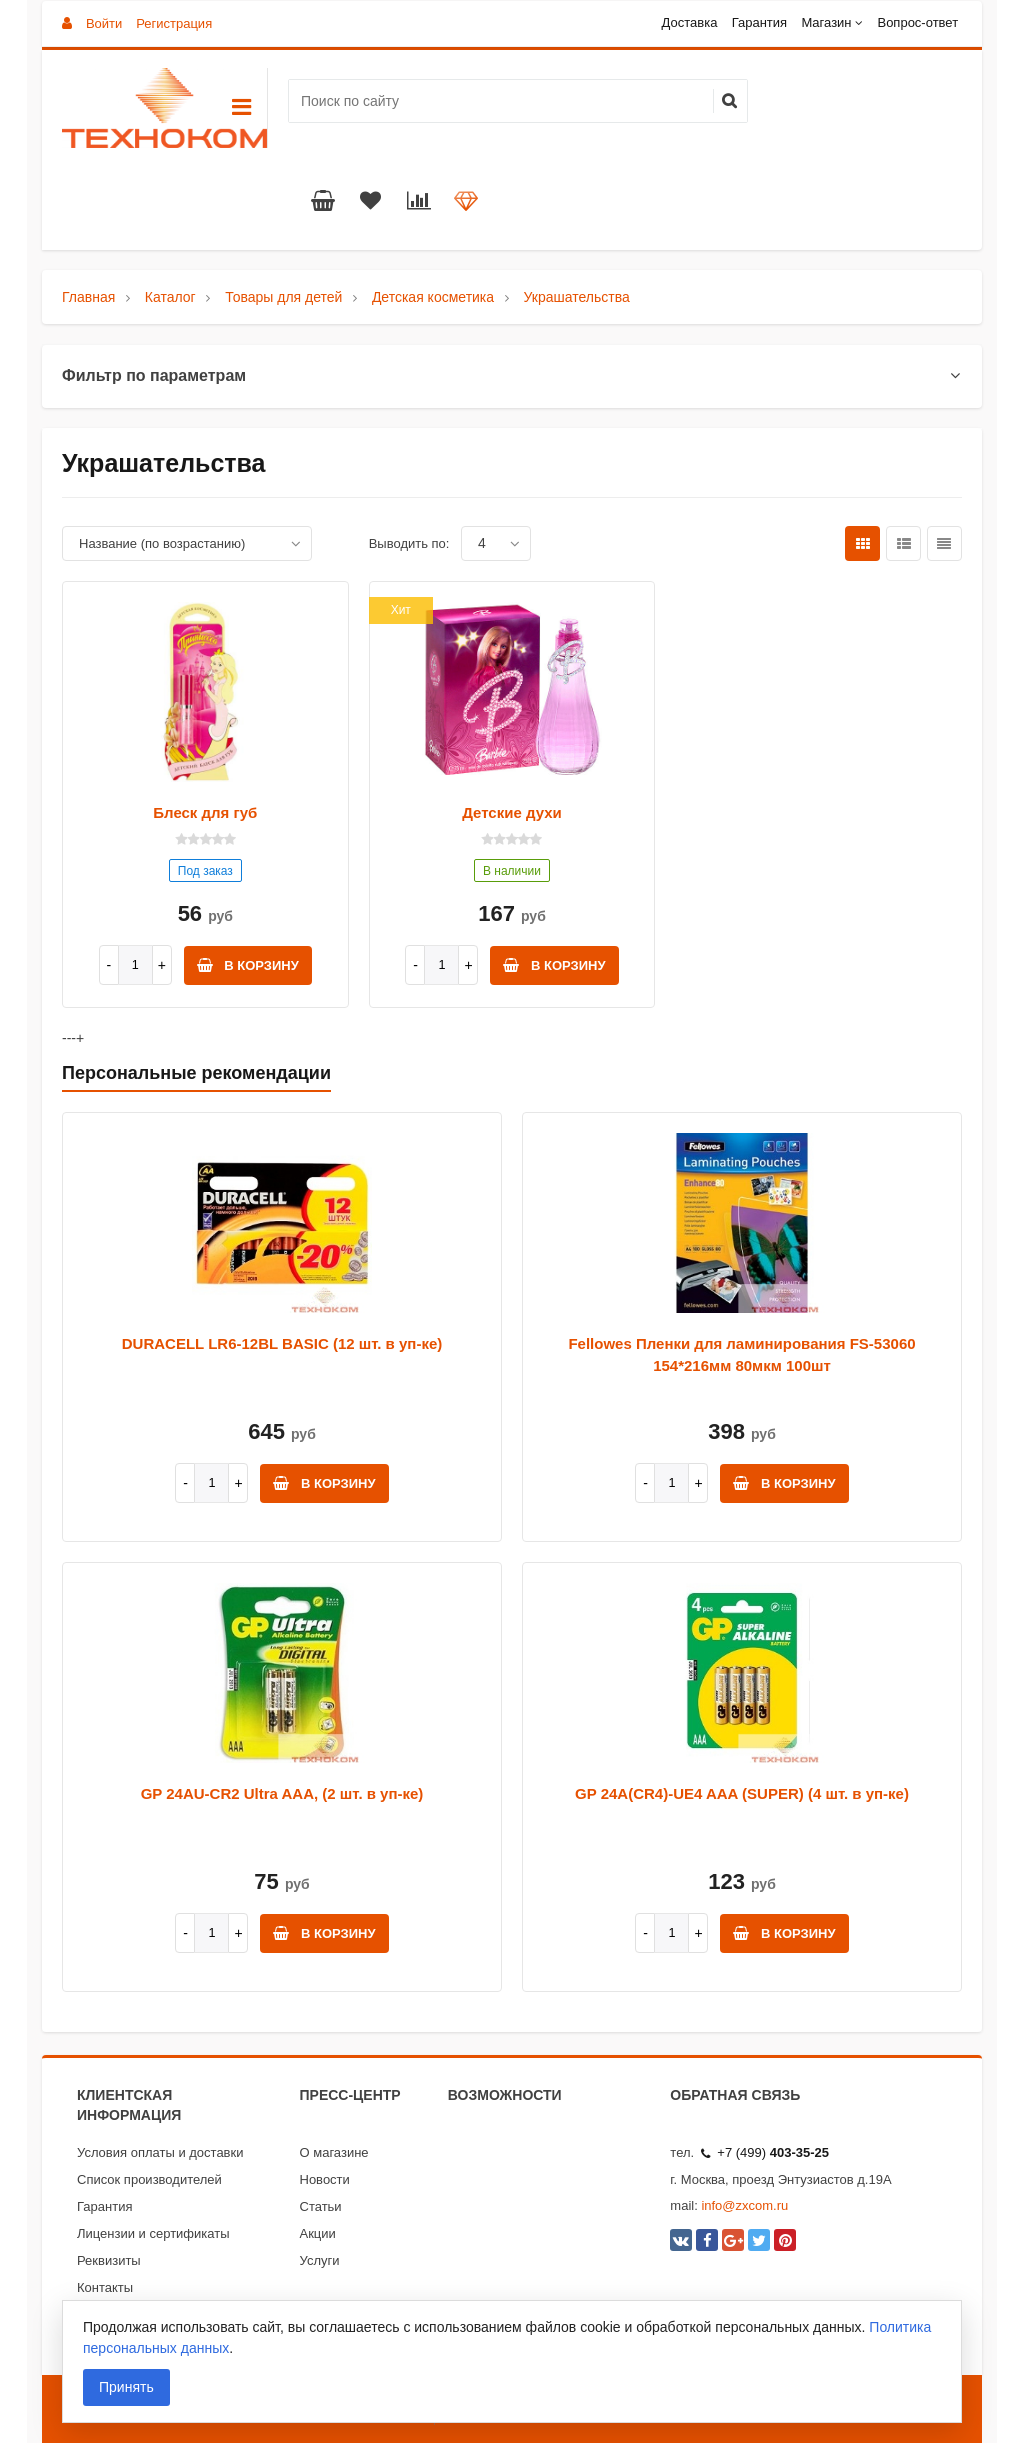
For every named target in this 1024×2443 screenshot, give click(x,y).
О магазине (334, 2152)
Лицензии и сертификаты (153, 2233)
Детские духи (512, 812)
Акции (318, 2233)
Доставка (690, 22)
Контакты (105, 2287)
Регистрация (174, 23)
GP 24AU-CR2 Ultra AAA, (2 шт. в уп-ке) (282, 1793)
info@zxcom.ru (744, 2205)
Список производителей (149, 2179)
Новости (325, 2179)
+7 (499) (765, 2152)
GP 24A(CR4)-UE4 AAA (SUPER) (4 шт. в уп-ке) (742, 1793)
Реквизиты (109, 2260)
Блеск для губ (205, 812)
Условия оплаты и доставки (160, 2152)
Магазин (826, 22)
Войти (104, 23)
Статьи (321, 2206)
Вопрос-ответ (917, 22)
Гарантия (759, 22)
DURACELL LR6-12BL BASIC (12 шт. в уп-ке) (282, 1343)
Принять (126, 2387)
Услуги (320, 2260)
